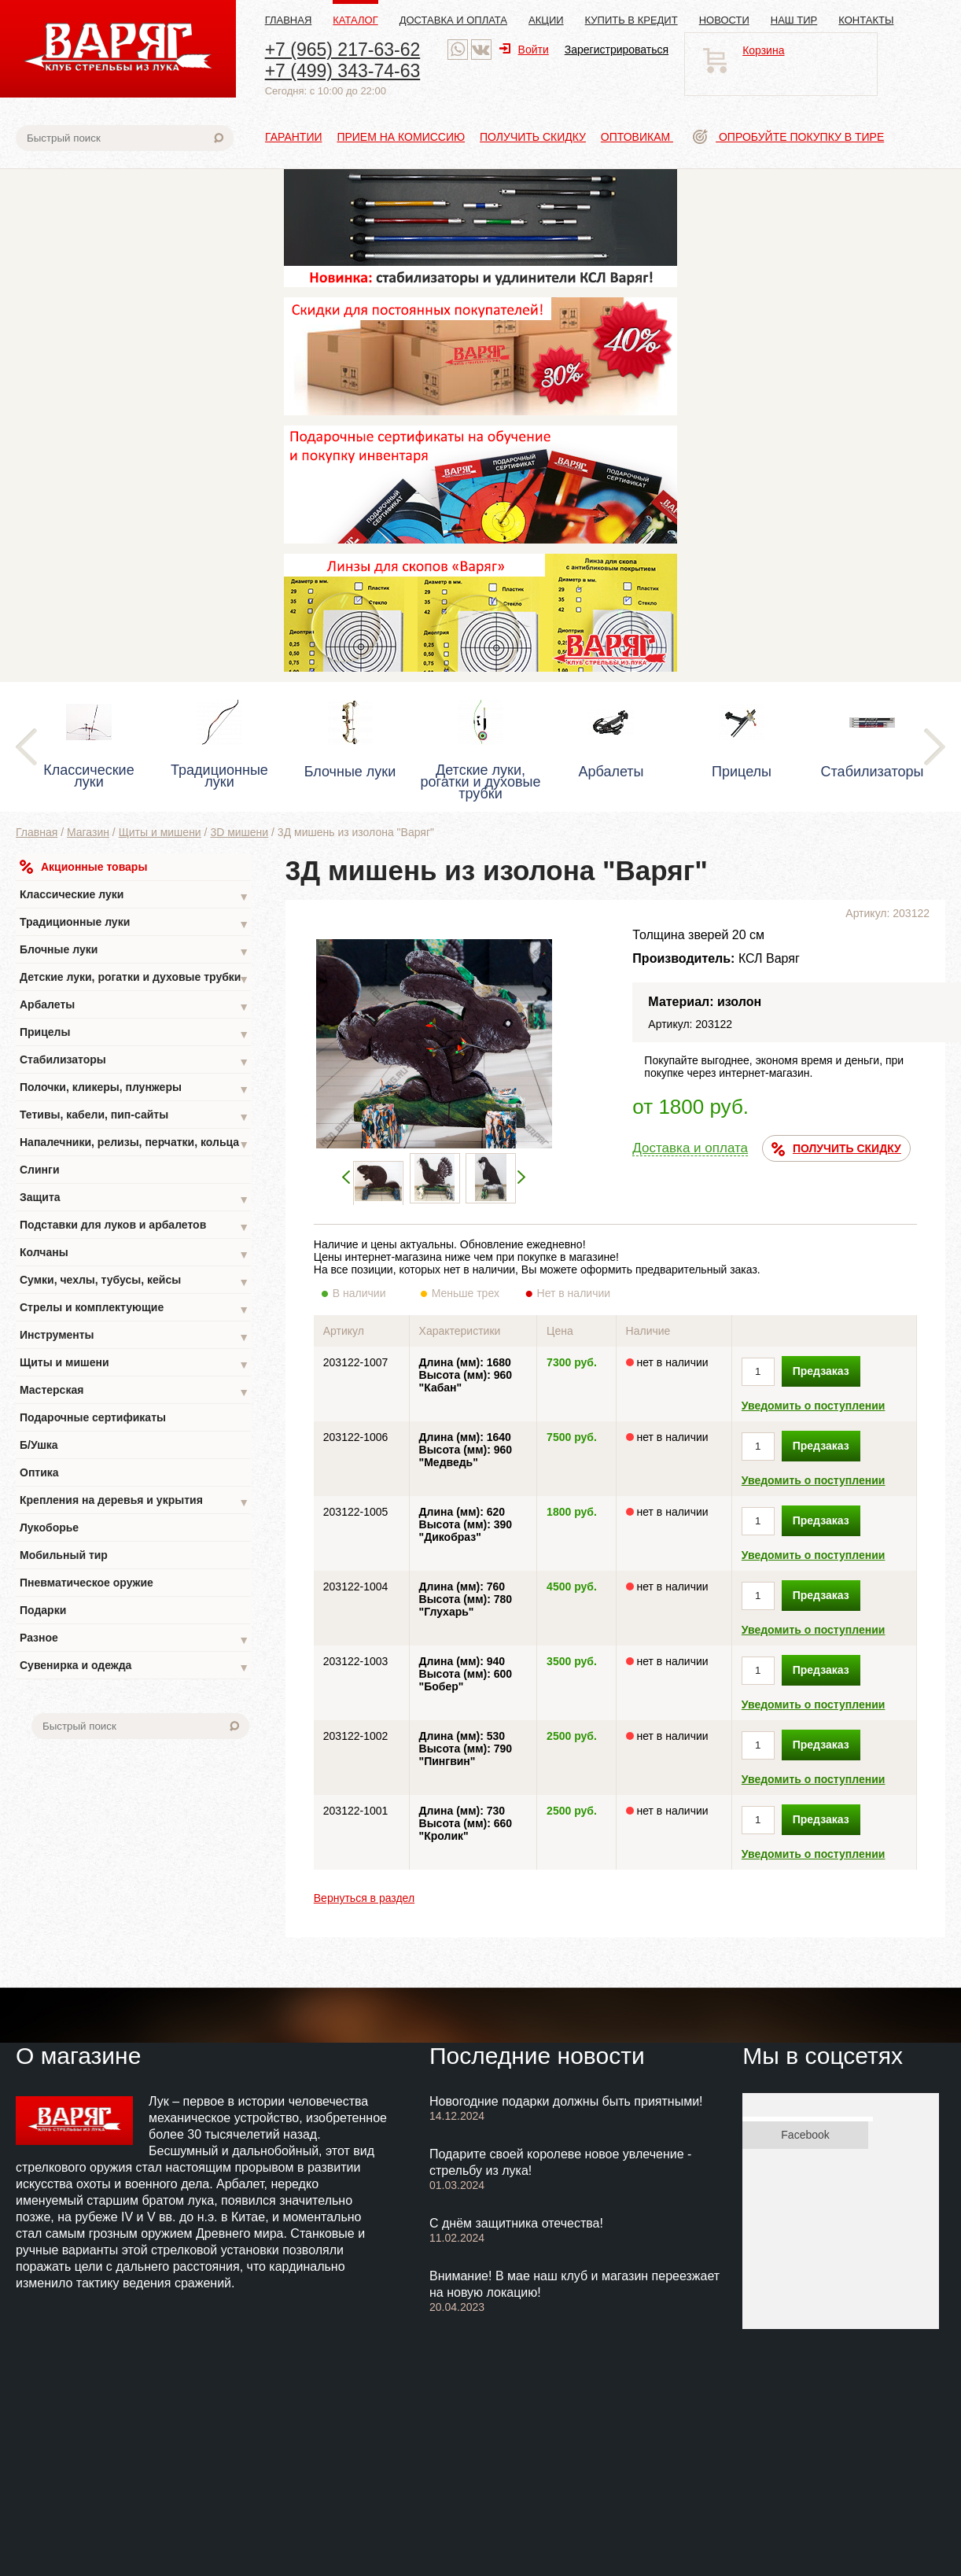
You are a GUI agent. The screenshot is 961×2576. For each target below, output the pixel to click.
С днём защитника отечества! (516, 2223)
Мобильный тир (64, 1555)
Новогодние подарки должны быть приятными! (566, 2101)
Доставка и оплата (453, 20)
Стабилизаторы (134, 1061)
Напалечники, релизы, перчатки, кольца (134, 1144)
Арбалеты (134, 1006)
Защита (134, 1199)
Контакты (865, 20)
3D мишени (239, 832)
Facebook (805, 2134)
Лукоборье (49, 1527)
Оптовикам (637, 137)
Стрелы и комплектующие (134, 1309)
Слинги (40, 1169)
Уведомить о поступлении (814, 1405)
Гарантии (293, 137)
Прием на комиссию (401, 137)
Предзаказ (821, 1371)
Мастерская (134, 1392)
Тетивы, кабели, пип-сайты (134, 1116)
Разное (134, 1639)
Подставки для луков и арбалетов (134, 1226)
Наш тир (794, 20)
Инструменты (134, 1337)
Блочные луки (134, 951)
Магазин (88, 832)
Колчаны (134, 1254)
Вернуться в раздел (364, 1898)
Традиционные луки (134, 924)
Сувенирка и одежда (134, 1667)
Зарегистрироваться (616, 49)
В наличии (370, 1293)
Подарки (43, 1610)
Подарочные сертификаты (93, 1417)
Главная (288, 20)
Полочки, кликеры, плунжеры (134, 1089)
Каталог (355, 20)
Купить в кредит (631, 20)
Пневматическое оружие (86, 1582)
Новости (724, 20)
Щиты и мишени (160, 832)
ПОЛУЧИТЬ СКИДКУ (836, 1149)
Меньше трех (469, 1293)
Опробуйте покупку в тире (788, 137)
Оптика (39, 1472)
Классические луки (134, 896)
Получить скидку (533, 137)
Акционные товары (83, 867)
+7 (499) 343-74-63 (343, 71)
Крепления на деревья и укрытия (134, 1502)
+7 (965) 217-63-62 (343, 49)
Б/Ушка (39, 1445)
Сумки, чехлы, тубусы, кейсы (134, 1281)
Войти (524, 49)
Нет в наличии (574, 1293)
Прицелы (134, 1034)
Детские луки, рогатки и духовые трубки (134, 979)
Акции (546, 20)
